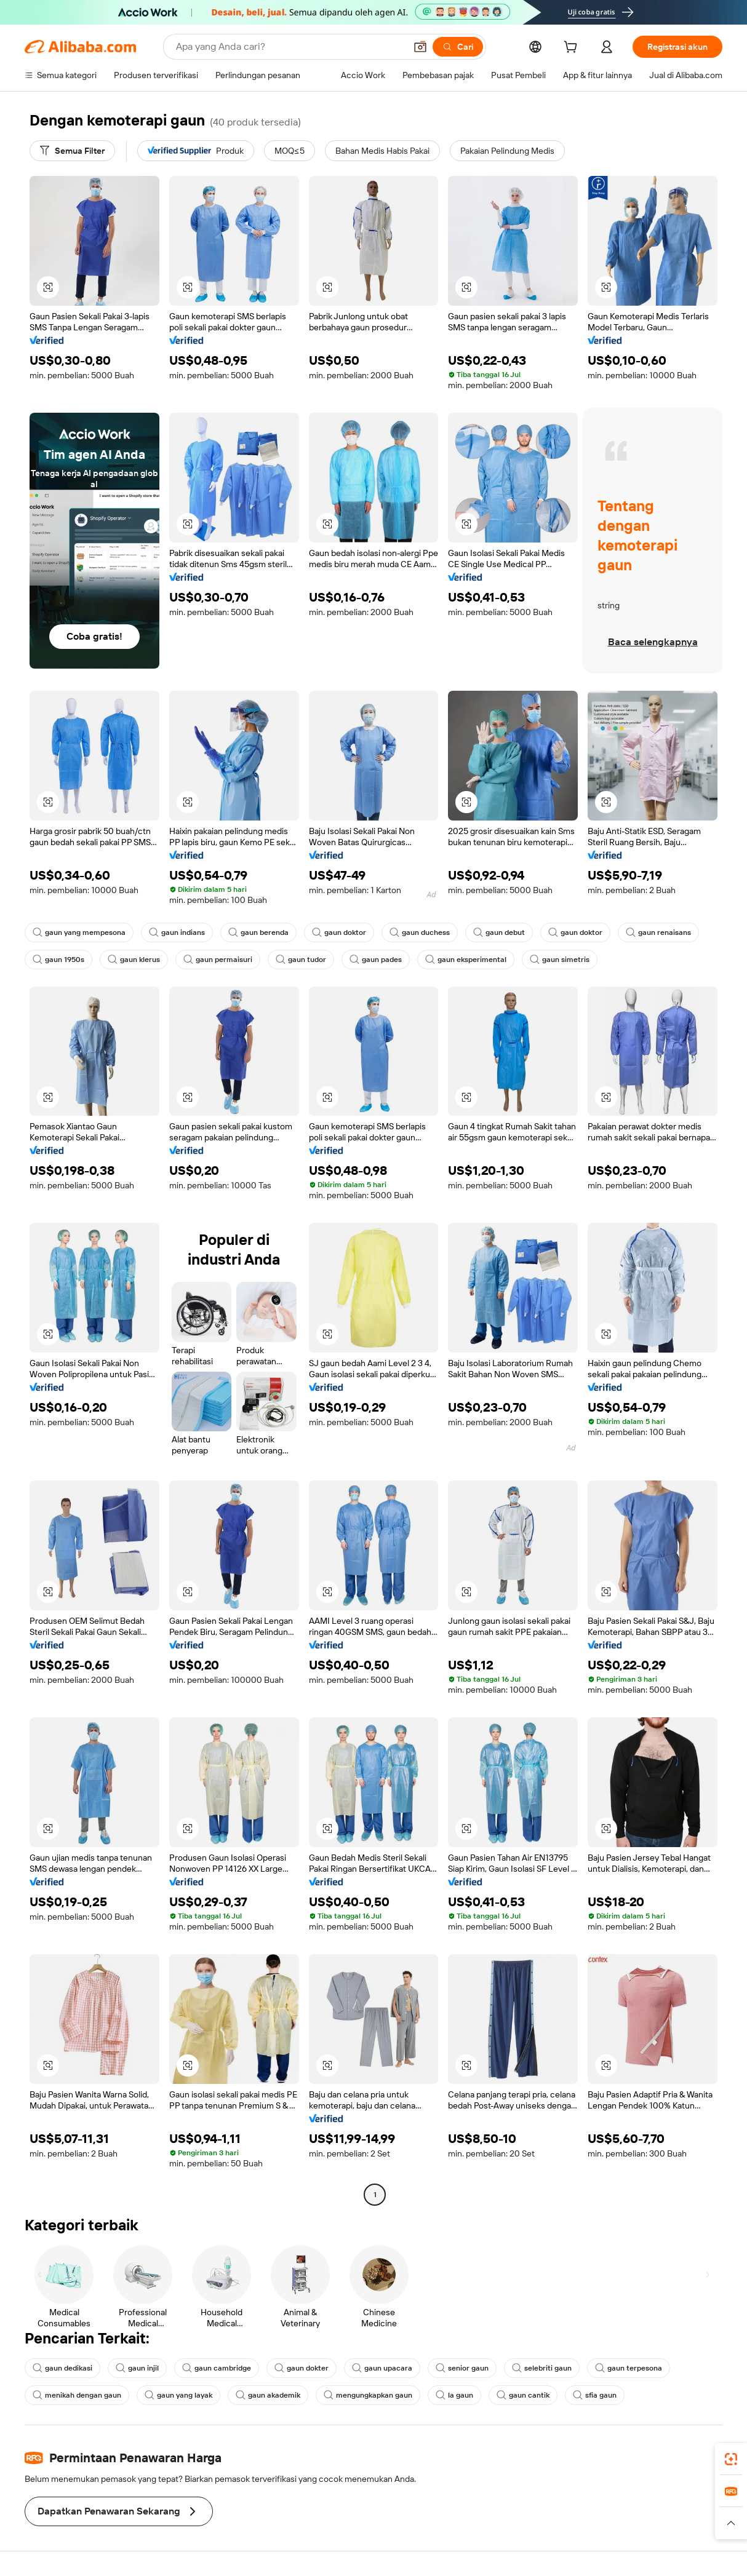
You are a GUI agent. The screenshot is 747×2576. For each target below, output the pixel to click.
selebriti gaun (542, 2368)
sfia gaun (595, 2395)
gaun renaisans (658, 932)
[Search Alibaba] (289, 47)
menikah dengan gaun (77, 2395)
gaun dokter (301, 2368)
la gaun (454, 2395)
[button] (420, 46)
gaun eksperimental (465, 959)
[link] (731, 2459)
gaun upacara (382, 2368)
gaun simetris (559, 959)
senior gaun (462, 2368)
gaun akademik (268, 2395)
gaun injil (137, 2368)
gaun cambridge (216, 2368)
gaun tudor (301, 959)
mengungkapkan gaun (368, 2395)
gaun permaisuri (217, 959)
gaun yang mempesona (79, 932)
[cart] (573, 49)
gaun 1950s (58, 959)
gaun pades (376, 959)
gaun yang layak (178, 2395)
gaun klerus (134, 959)
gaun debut (499, 932)
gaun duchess (419, 932)
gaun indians (177, 932)
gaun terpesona (628, 2368)
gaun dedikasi (62, 2368)
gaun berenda (258, 932)
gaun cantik (523, 2395)
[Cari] (458, 47)
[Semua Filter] (72, 150)
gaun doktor (339, 932)
